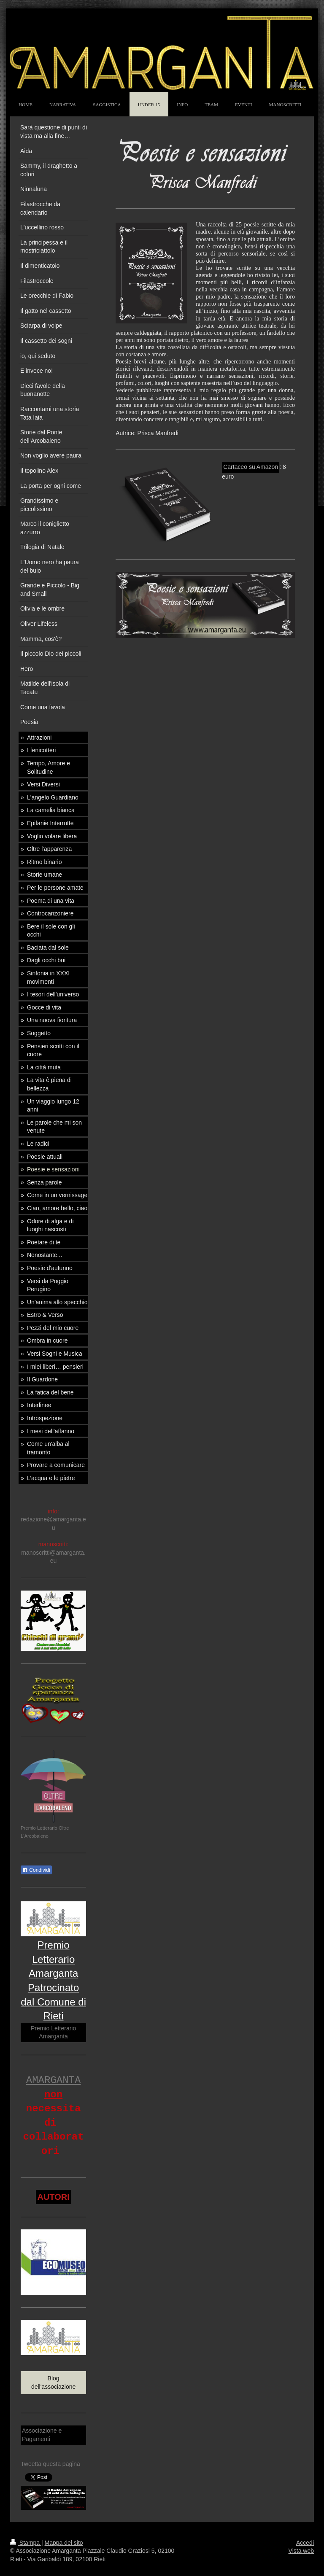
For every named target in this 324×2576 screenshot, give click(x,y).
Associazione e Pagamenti (42, 2434)
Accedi (305, 2542)
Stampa (25, 2542)
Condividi (36, 1870)
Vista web (301, 2550)
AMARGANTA (53, 2080)
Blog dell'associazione (53, 2382)
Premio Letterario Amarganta (53, 2032)
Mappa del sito (64, 2542)
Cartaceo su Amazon (250, 466)
